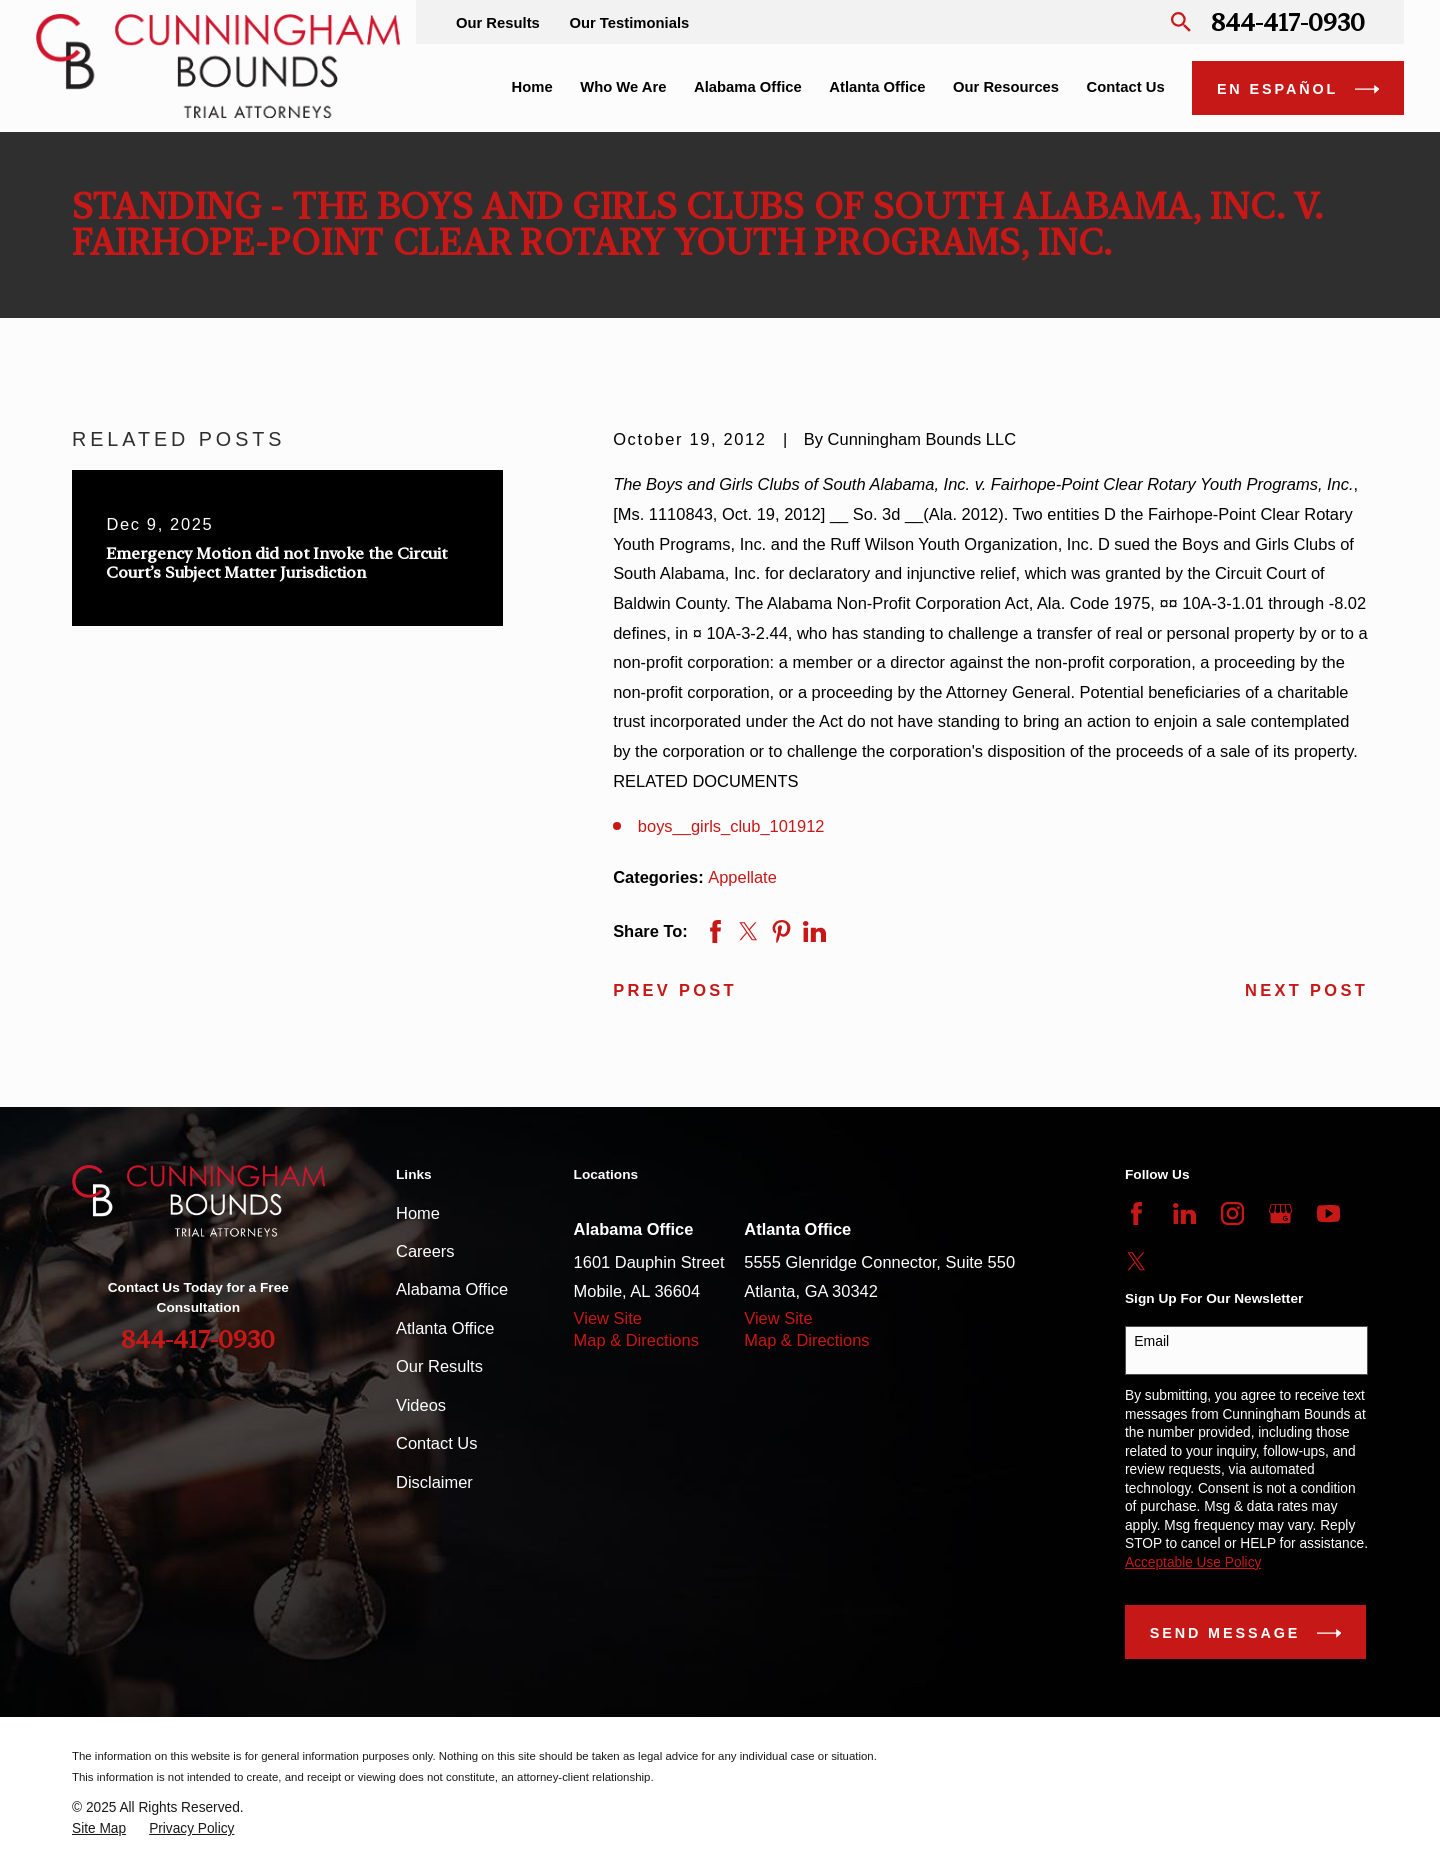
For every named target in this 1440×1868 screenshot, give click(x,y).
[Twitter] (1136, 1261)
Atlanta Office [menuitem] (877, 87)
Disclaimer (434, 1482)
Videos (421, 1405)
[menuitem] (99, 1829)
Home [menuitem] (532, 87)
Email (1151, 1341)
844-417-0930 (1288, 22)
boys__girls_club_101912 (731, 826)
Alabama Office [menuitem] (748, 87)
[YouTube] (1328, 1213)
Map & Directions (636, 1340)
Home (418, 1213)
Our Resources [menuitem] (1006, 87)
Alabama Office (452, 1289)
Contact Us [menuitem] (1126, 87)
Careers (425, 1251)
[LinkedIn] (1184, 1213)
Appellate (742, 877)
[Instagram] (1232, 1213)
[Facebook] (1136, 1213)
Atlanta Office (445, 1328)
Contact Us (436, 1443)
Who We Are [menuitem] (623, 87)
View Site (608, 1318)
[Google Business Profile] (1280, 1213)
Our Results (498, 23)
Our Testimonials (629, 23)
